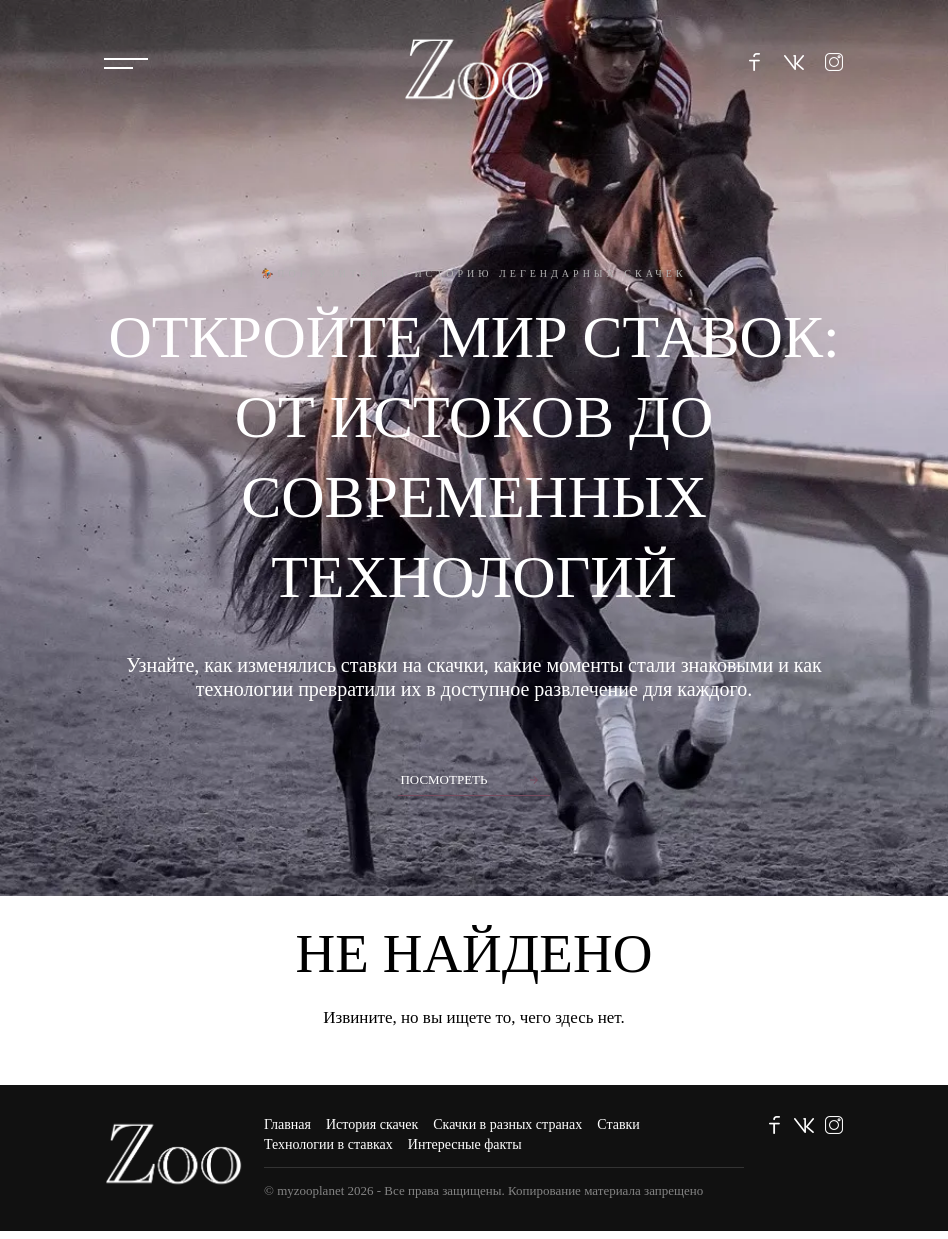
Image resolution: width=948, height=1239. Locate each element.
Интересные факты (465, 1144)
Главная (287, 1124)
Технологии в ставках (328, 1144)
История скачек (372, 1124)
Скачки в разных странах (507, 1124)
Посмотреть (443, 779)
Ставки (618, 1124)
